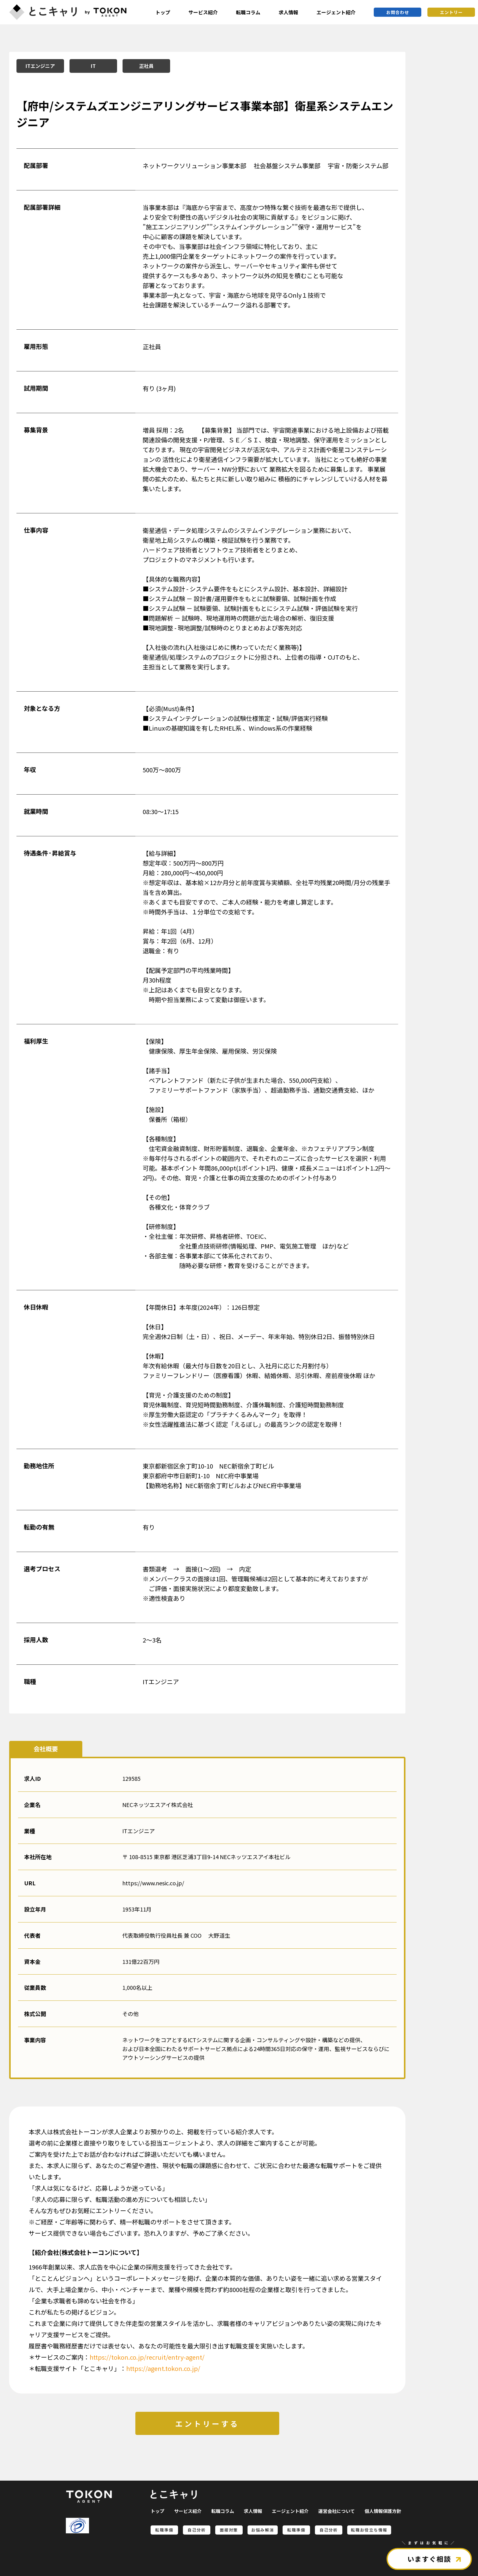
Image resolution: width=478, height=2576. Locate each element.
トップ (162, 12)
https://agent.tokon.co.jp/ (163, 2368)
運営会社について (336, 2511)
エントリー (451, 12)
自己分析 (196, 2530)
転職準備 (164, 2530)
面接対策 (229, 2530)
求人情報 (288, 12)
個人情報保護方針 (383, 2511)
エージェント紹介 (335, 12)
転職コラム (248, 12)
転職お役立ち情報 (369, 2530)
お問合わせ (397, 12)
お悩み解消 (262, 2530)
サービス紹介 (203, 12)
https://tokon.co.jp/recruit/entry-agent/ (147, 2357)
